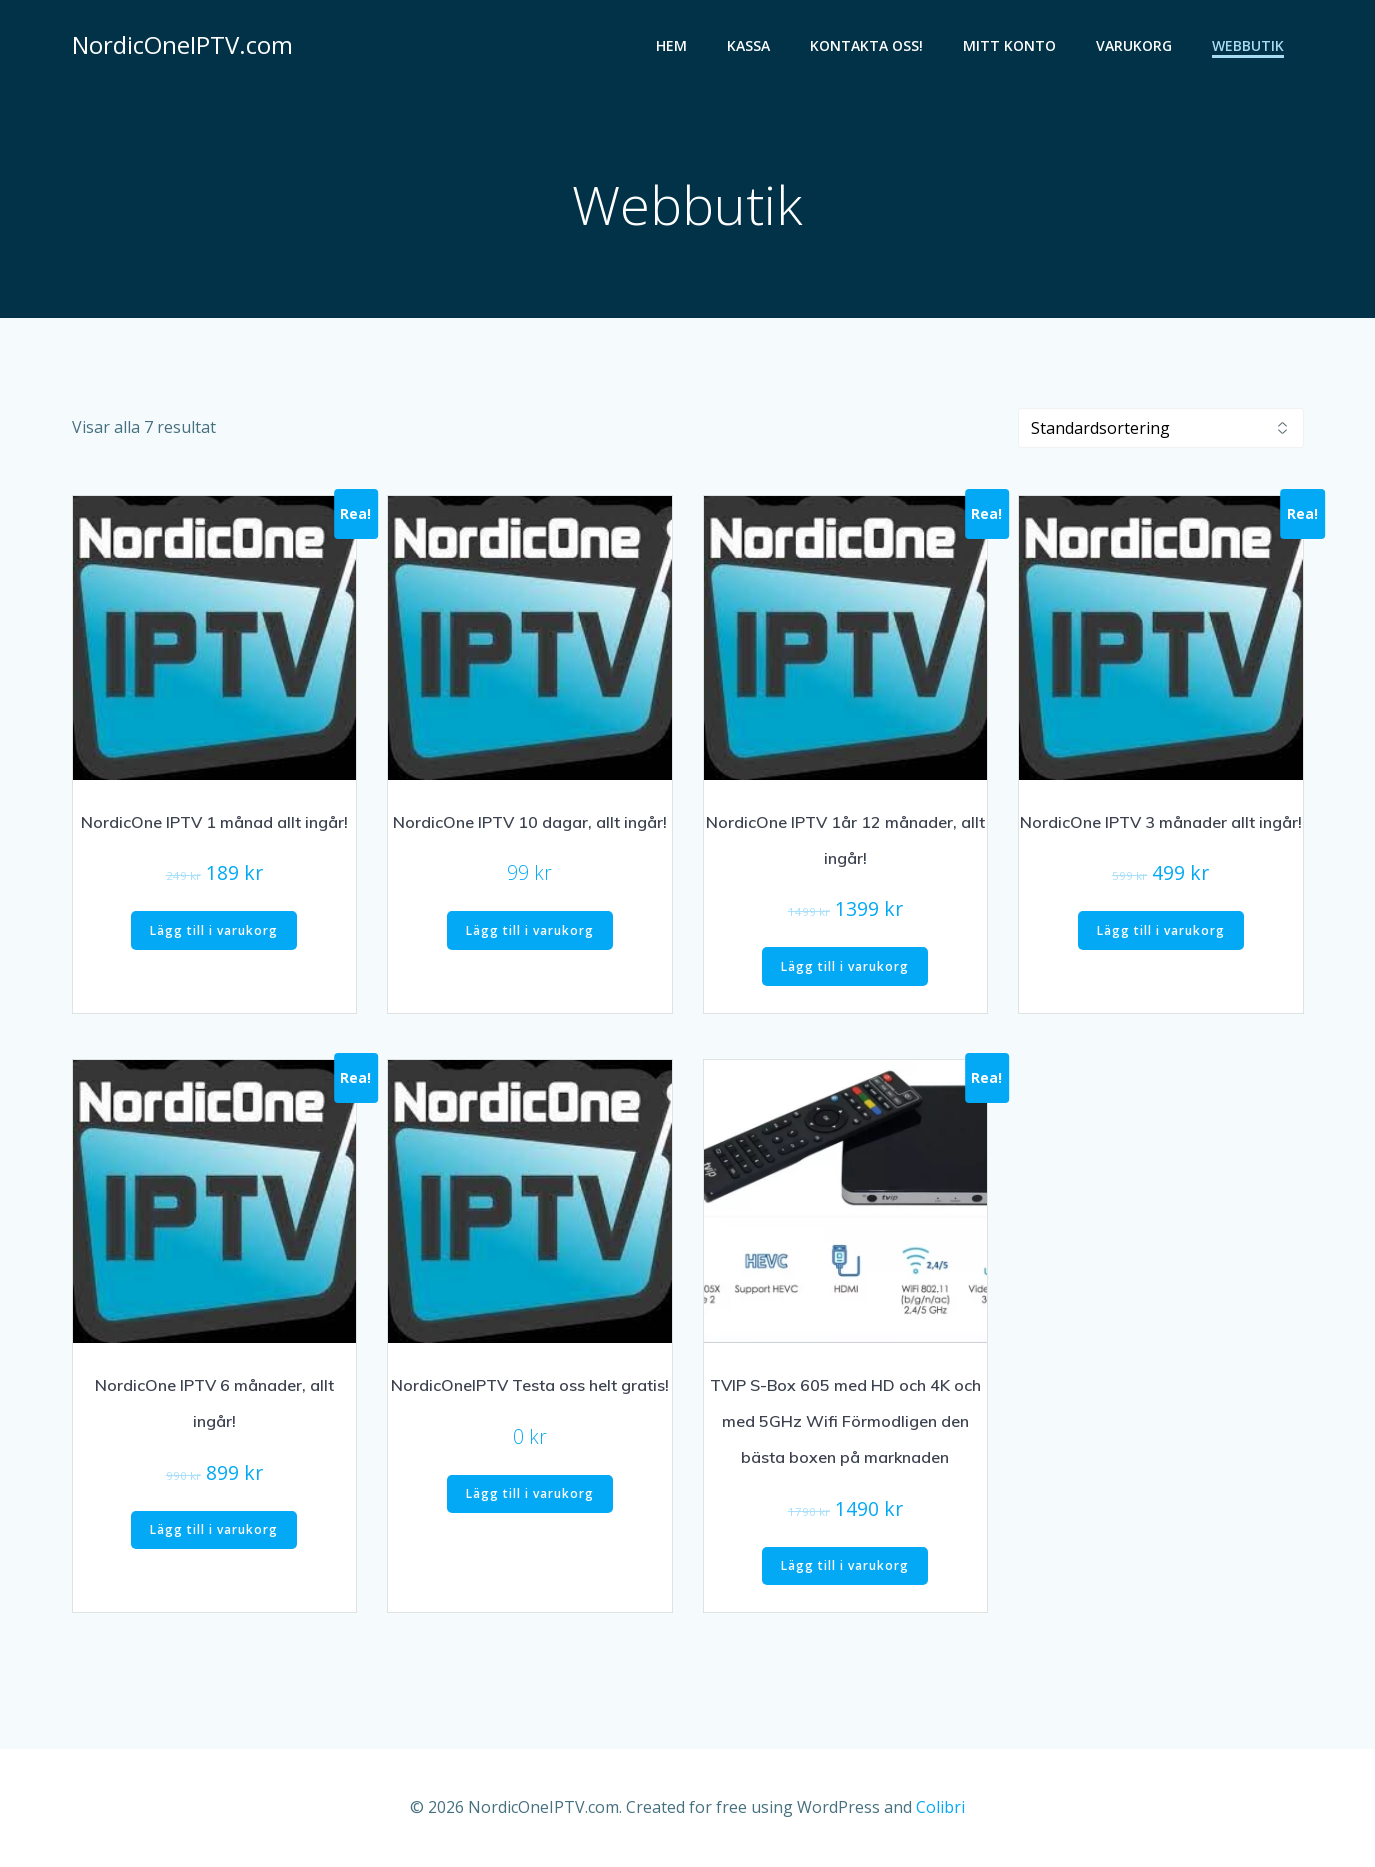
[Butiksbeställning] (1161, 428)
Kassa (748, 45)
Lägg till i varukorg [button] (214, 930)
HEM (671, 45)
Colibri (940, 1807)
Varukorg (1134, 45)
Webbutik (1248, 45)
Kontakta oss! (866, 45)
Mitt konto (1009, 45)
